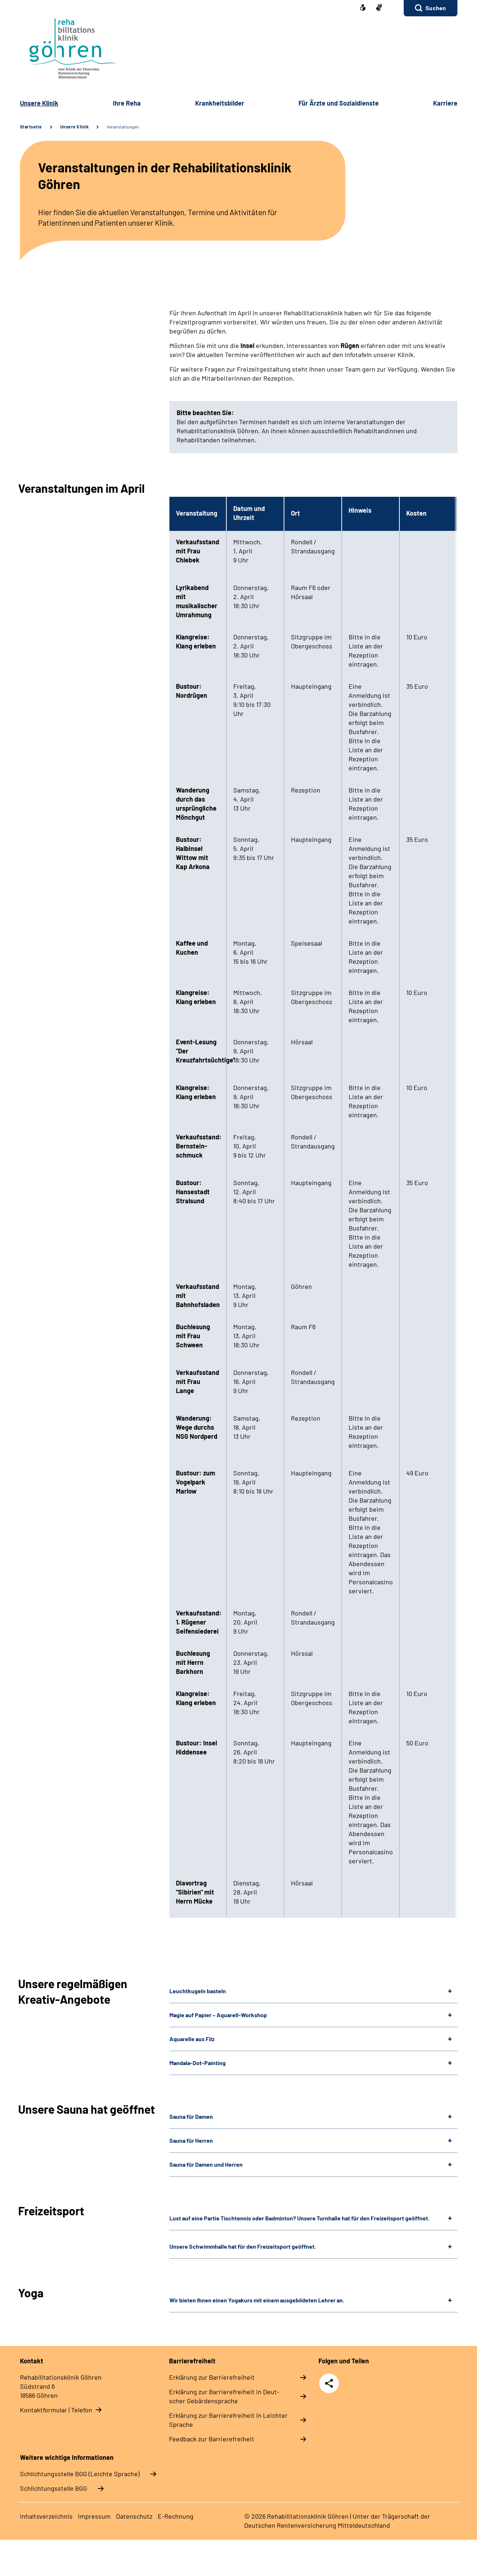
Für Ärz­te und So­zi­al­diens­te (339, 103)
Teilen (329, 2383)
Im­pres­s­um (94, 2516)
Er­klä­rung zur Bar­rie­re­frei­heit (212, 2377)
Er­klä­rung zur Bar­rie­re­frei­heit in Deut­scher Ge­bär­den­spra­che (224, 2396)
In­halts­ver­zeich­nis (46, 2516)
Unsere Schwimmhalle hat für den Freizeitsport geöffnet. (242, 2246)
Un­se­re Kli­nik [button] (39, 103)
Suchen (435, 7)
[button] (430, 8)
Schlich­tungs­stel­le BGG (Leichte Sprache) (80, 2474)
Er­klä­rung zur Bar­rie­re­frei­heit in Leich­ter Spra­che (228, 2419)
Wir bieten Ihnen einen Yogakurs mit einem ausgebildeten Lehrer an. (256, 2300)
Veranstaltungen (123, 126)
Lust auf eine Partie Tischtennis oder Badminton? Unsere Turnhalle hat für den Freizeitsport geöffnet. (299, 2218)
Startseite (31, 126)
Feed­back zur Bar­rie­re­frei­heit (211, 2439)
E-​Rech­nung (175, 2516)
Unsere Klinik (74, 126)
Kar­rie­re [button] (445, 103)
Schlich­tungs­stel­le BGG (53, 2488)
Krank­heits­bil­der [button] (219, 103)
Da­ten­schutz (134, 2516)
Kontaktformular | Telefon (56, 2410)
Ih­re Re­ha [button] (127, 103)
